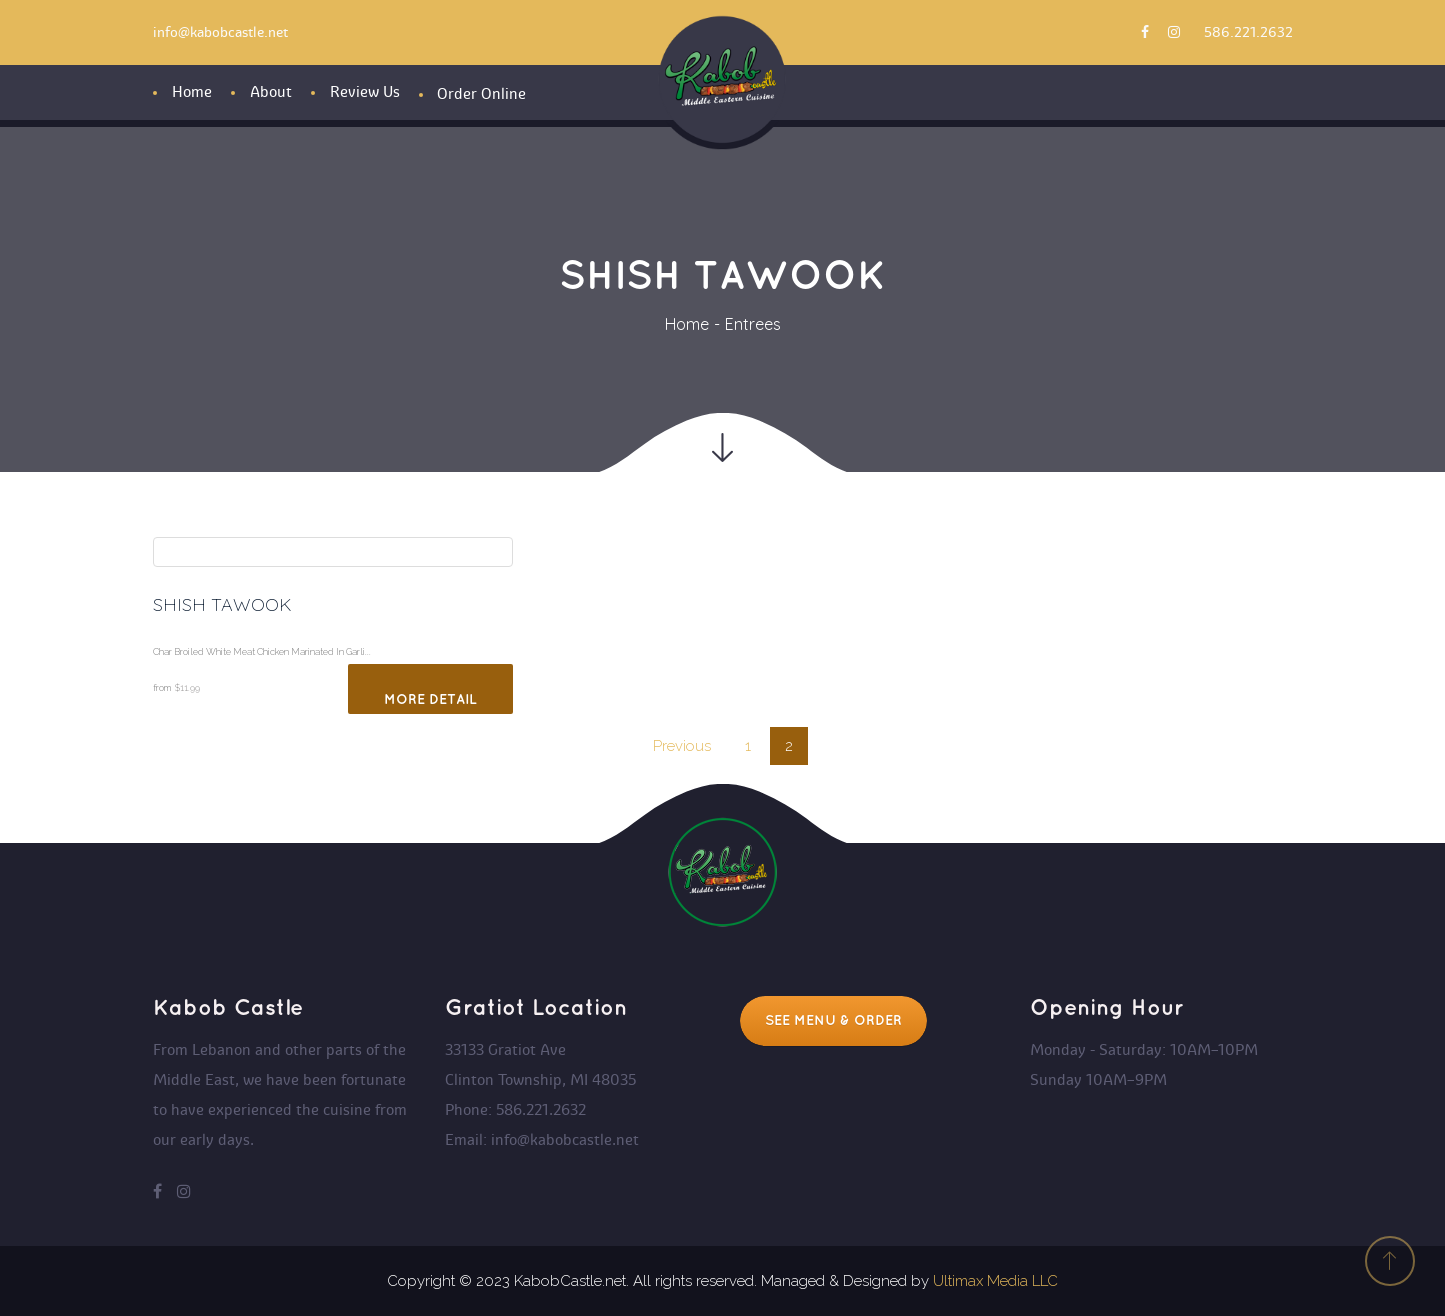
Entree (753, 324)
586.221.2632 (1248, 32)
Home (687, 324)
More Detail (430, 699)
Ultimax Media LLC (995, 1281)
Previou (682, 746)
